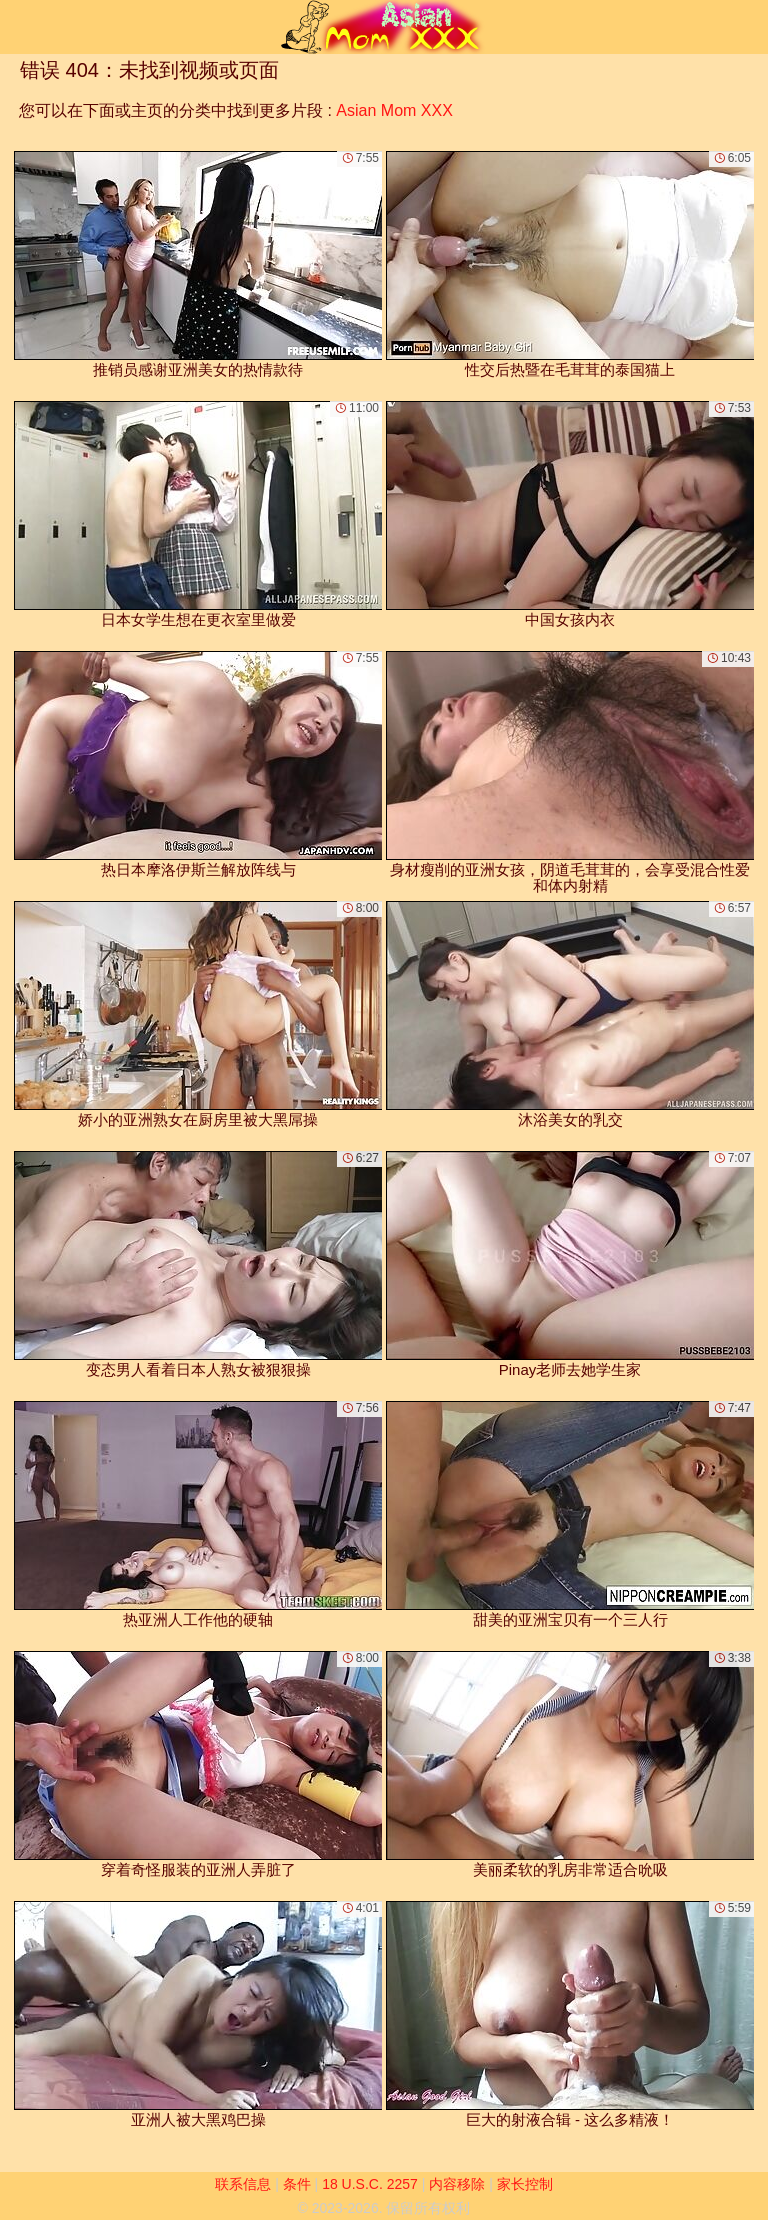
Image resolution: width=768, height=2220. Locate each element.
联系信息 (243, 2184)
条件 (297, 2184)
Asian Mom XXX (394, 110)
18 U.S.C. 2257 (370, 2184)
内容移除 (457, 2184)
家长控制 (525, 2184)
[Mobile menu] (18, 27)
